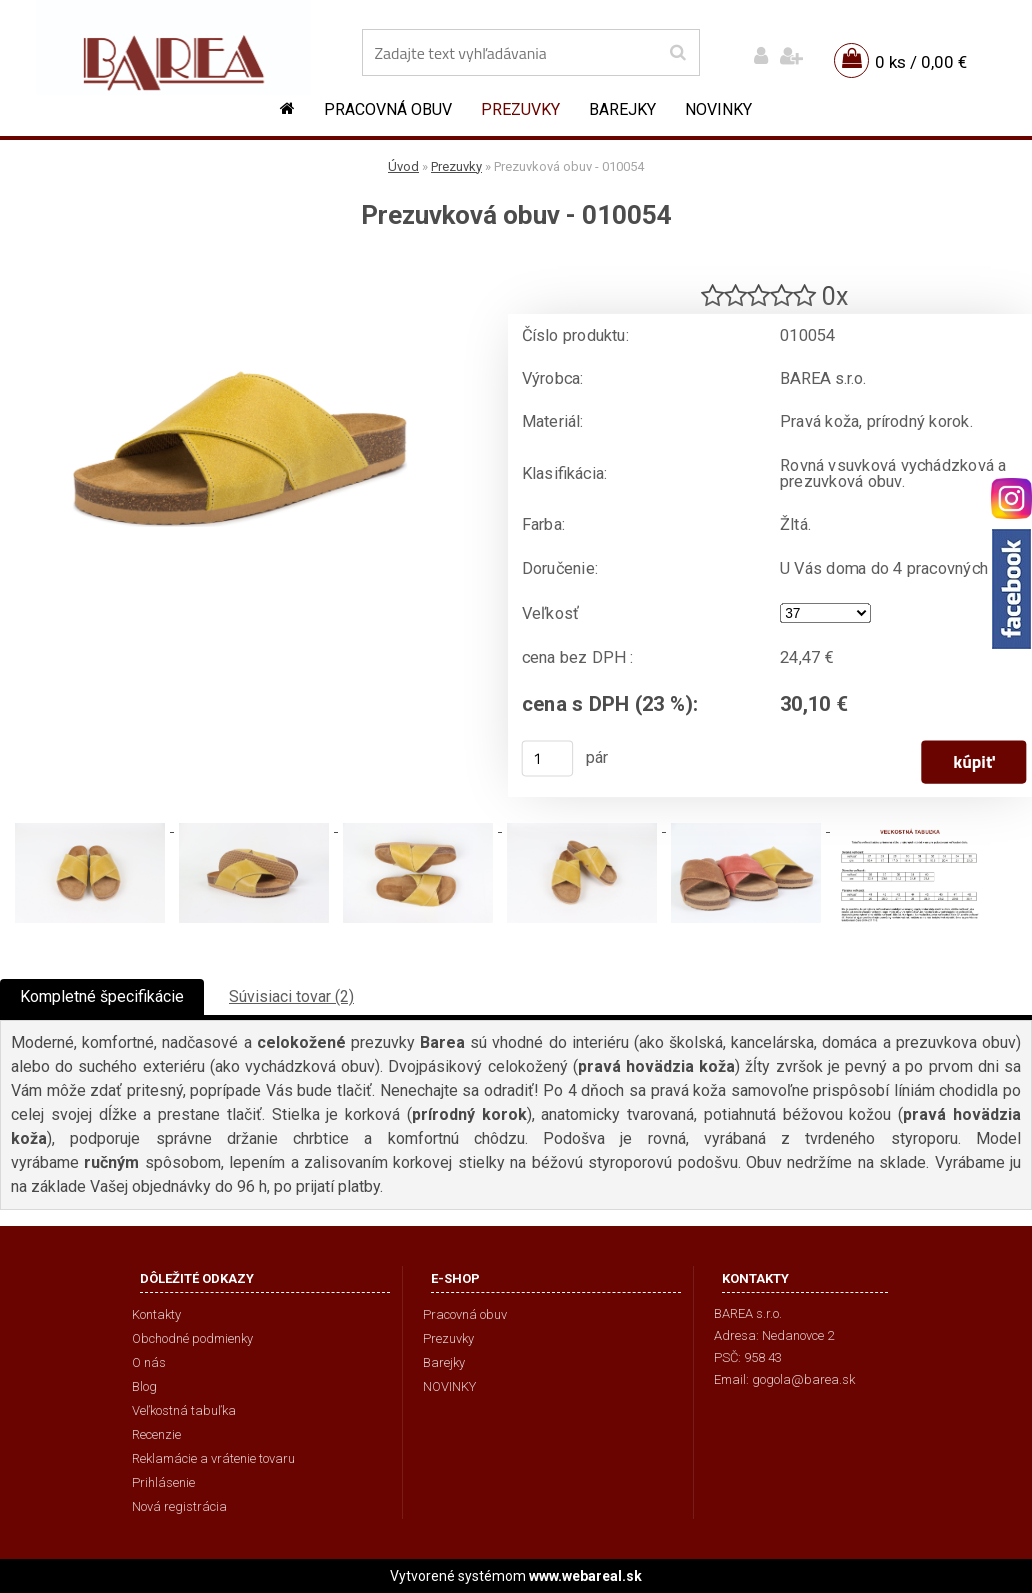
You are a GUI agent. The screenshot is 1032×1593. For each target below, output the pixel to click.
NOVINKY (718, 109)
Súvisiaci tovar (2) (291, 996)
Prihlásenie (163, 1482)
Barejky (622, 109)
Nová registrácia (179, 1506)
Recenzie (156, 1434)
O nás (149, 1362)
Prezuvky (520, 109)
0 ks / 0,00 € (921, 62)
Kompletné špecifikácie (102, 996)
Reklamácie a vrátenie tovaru (213, 1458)
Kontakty (156, 1314)
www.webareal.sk (585, 1576)
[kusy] (548, 758)
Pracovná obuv (388, 109)
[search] (677, 53)
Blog (144, 1386)
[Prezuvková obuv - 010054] (240, 265)
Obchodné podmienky (192, 1338)
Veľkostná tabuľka (184, 1410)
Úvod (403, 166)
